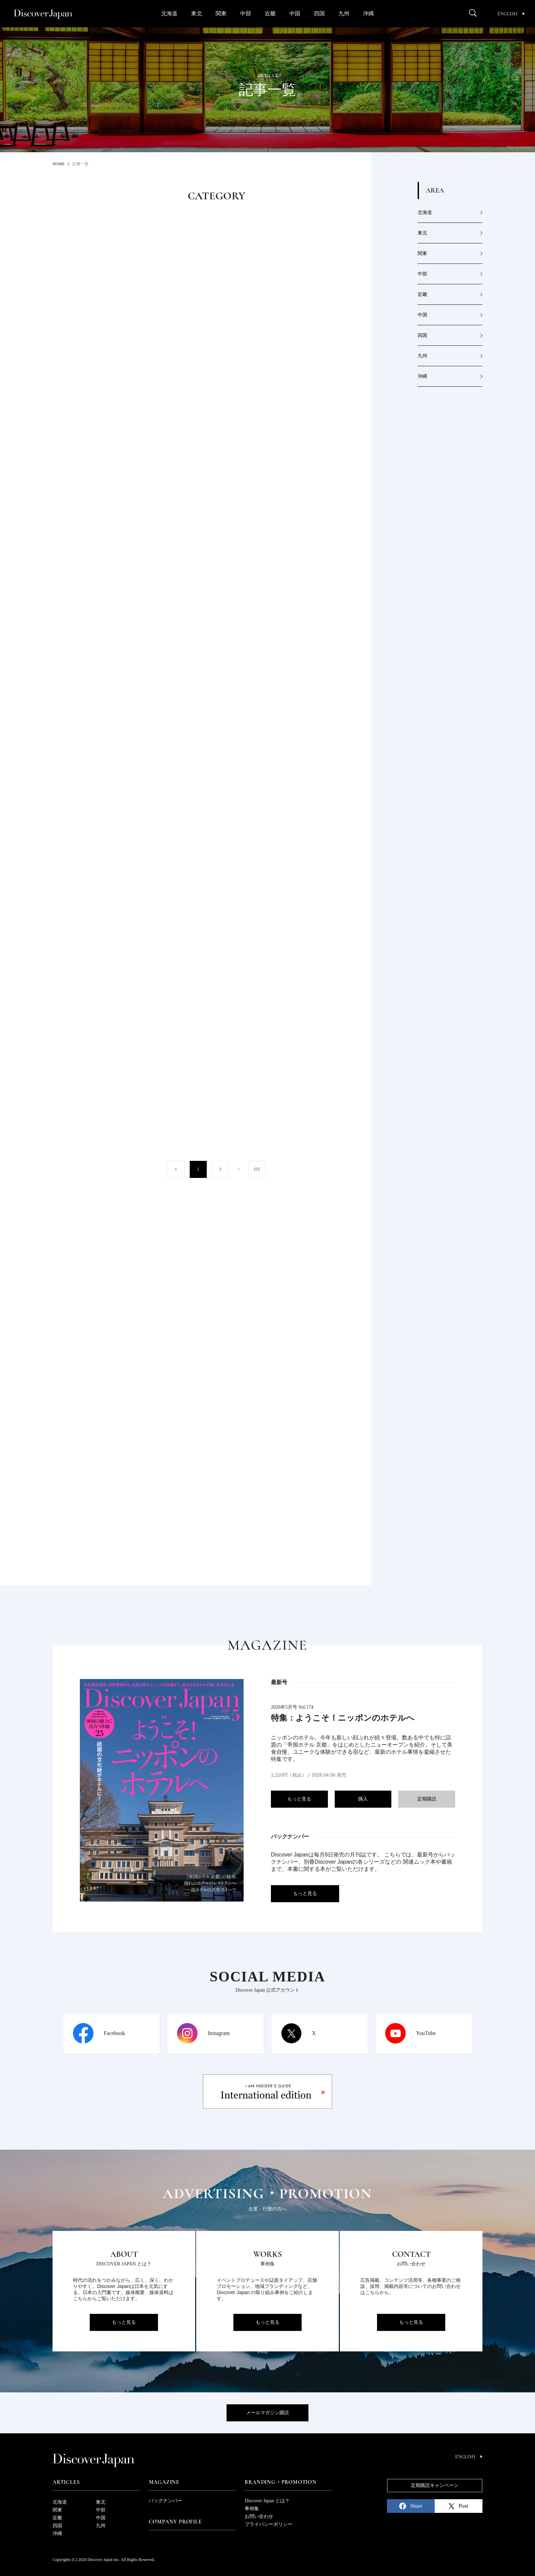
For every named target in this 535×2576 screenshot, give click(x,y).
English (511, 14)
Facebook (114, 2033)
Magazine (164, 2482)
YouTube (426, 2033)
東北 (196, 13)
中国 (294, 13)
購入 (363, 1799)
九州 (343, 13)
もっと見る (299, 1799)
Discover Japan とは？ (267, 2500)
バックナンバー (165, 2500)
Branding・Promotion (280, 2482)
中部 (245, 13)
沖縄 (368, 13)
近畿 (270, 13)
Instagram (219, 2033)
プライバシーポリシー (268, 2524)
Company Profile (175, 2521)
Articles (66, 2482)
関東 (221, 13)
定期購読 (426, 1799)
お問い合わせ (259, 2516)
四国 (319, 13)
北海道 (169, 13)
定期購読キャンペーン (435, 2485)
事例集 (252, 2508)
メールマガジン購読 (267, 2412)
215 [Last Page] (257, 1169)
